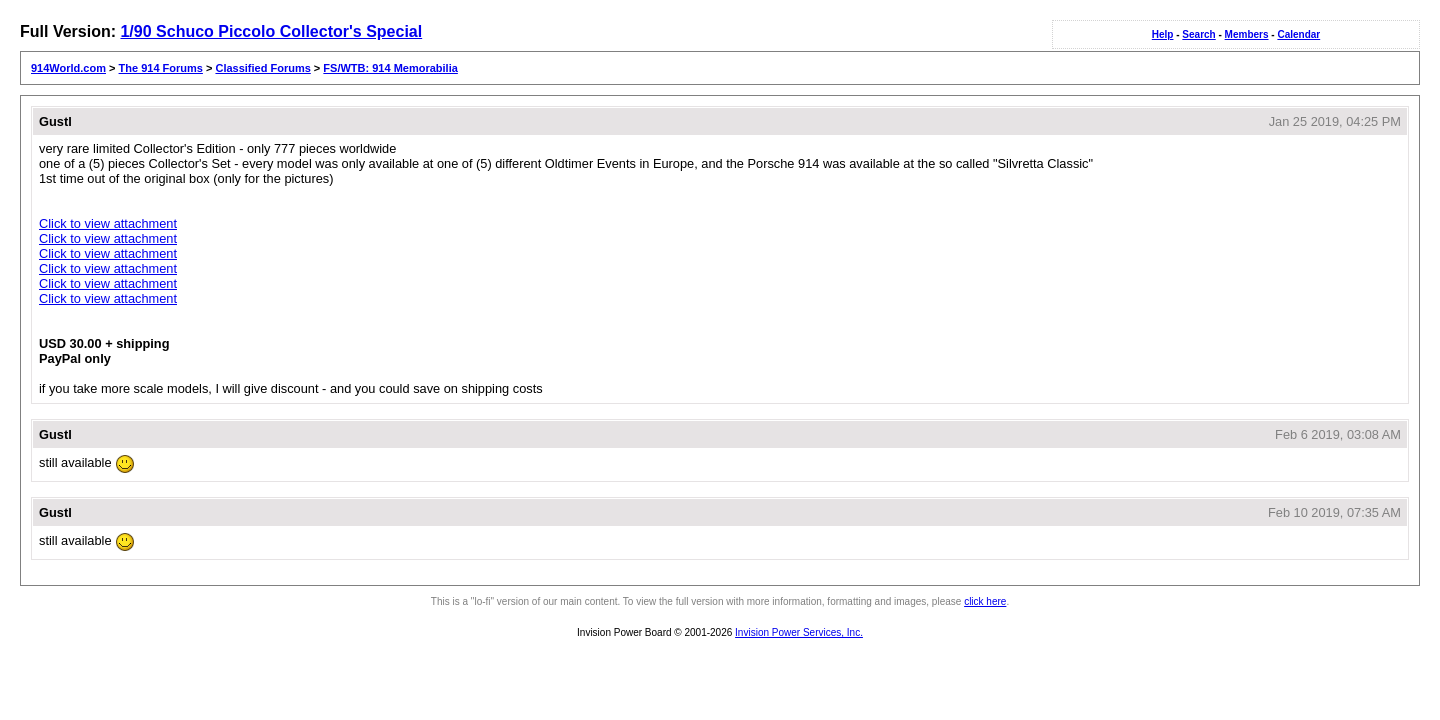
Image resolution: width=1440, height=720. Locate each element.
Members (1247, 34)
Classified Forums (262, 68)
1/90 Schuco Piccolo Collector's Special (271, 31)
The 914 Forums (161, 68)
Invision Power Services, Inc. (799, 632)
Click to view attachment (108, 223)
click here (985, 601)
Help (1163, 34)
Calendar (1298, 34)
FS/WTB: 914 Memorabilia (390, 68)
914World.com (68, 68)
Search (1198, 34)
